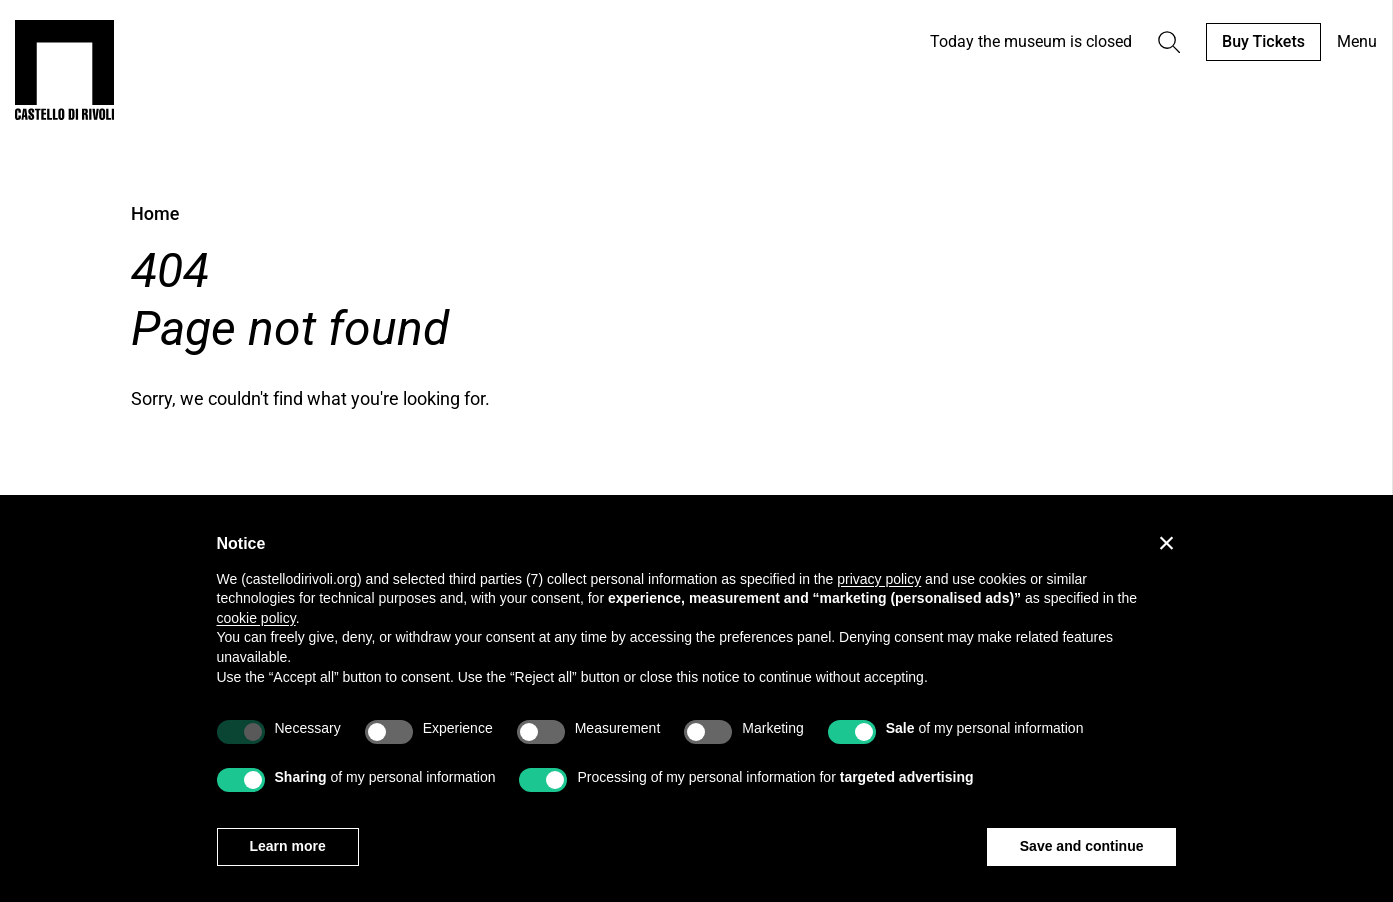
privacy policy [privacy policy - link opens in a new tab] (879, 579)
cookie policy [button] (256, 618)
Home (155, 213)
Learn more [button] (288, 846)
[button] (1167, 543)
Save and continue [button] (1082, 846)
